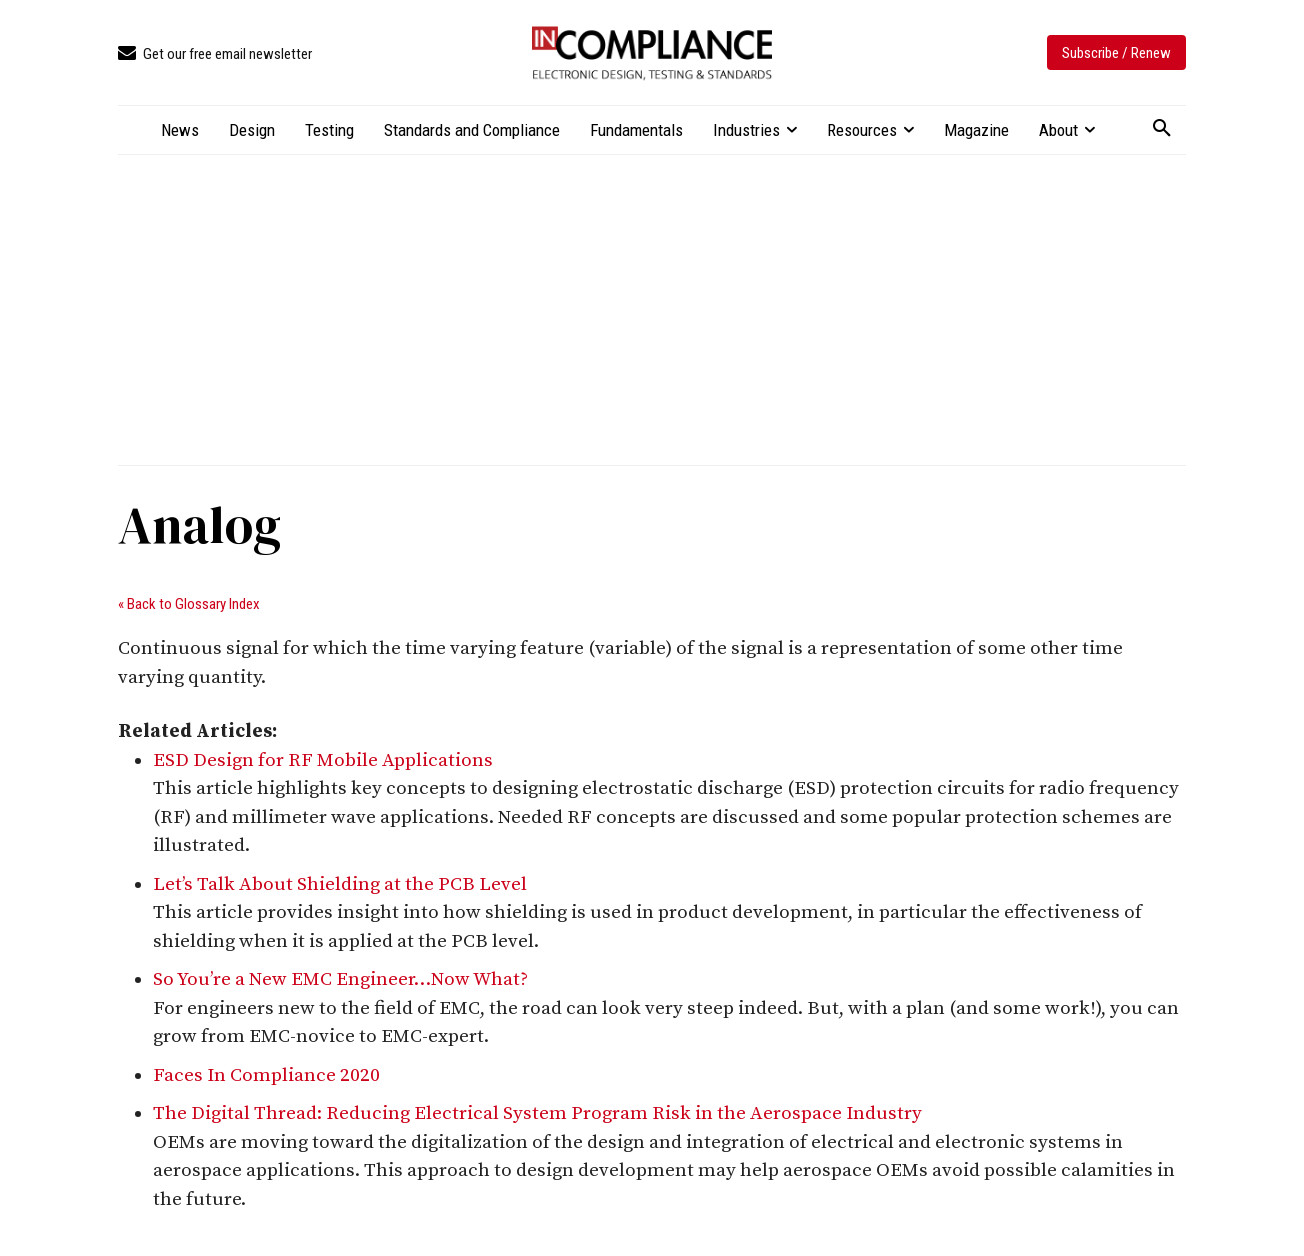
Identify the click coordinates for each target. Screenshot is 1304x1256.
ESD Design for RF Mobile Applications (323, 760)
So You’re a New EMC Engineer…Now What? (340, 979)
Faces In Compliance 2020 (266, 1075)
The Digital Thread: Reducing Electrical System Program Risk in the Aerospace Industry (537, 1113)
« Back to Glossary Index (189, 604)
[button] (1162, 129)
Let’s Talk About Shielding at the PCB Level (340, 884)
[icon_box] (215, 54)
